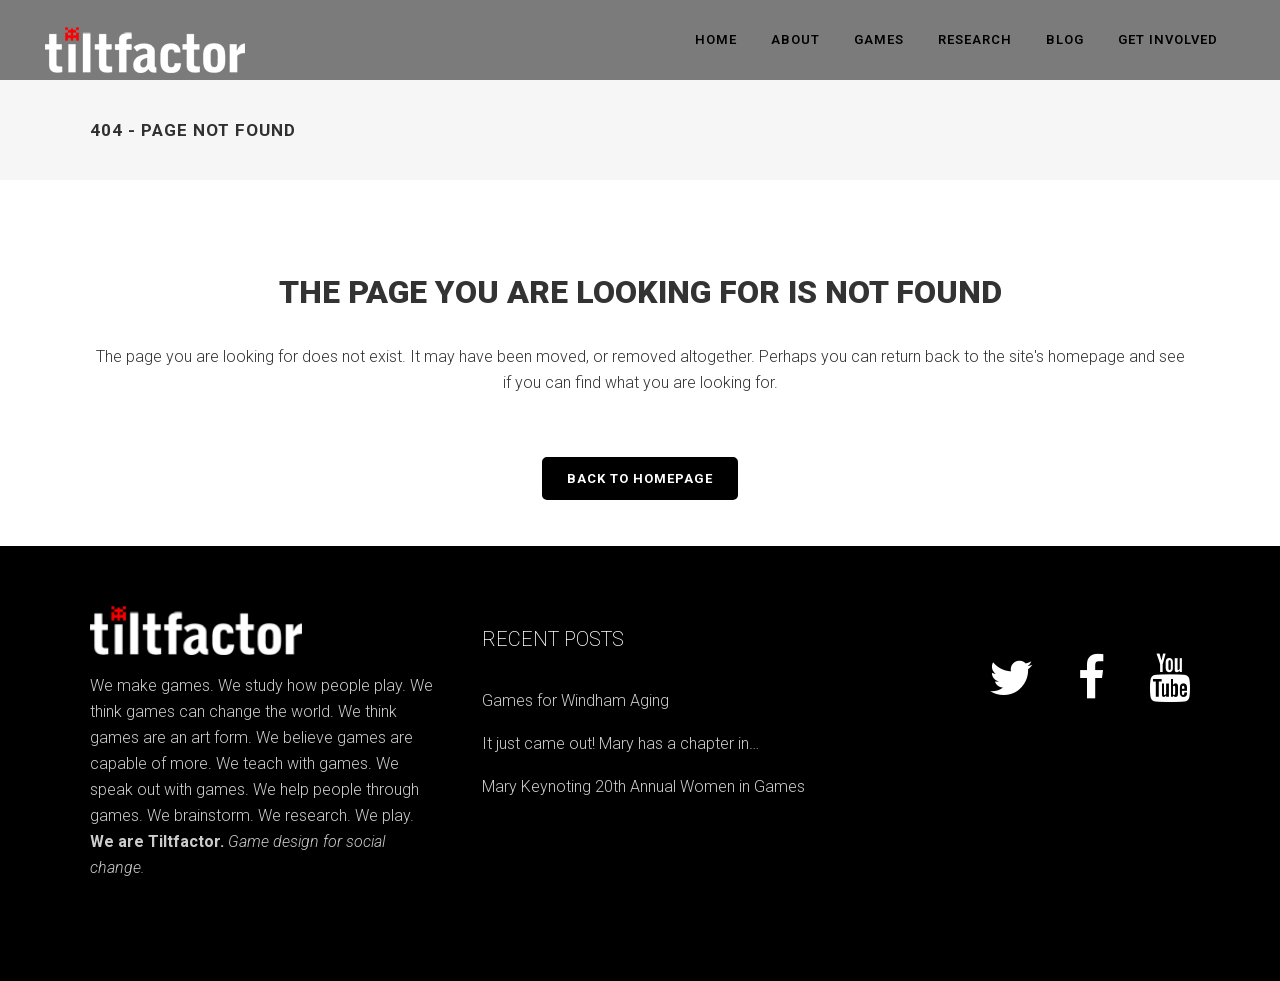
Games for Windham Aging (575, 700)
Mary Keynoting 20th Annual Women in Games (643, 786)
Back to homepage (640, 478)
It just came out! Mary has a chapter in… (620, 743)
